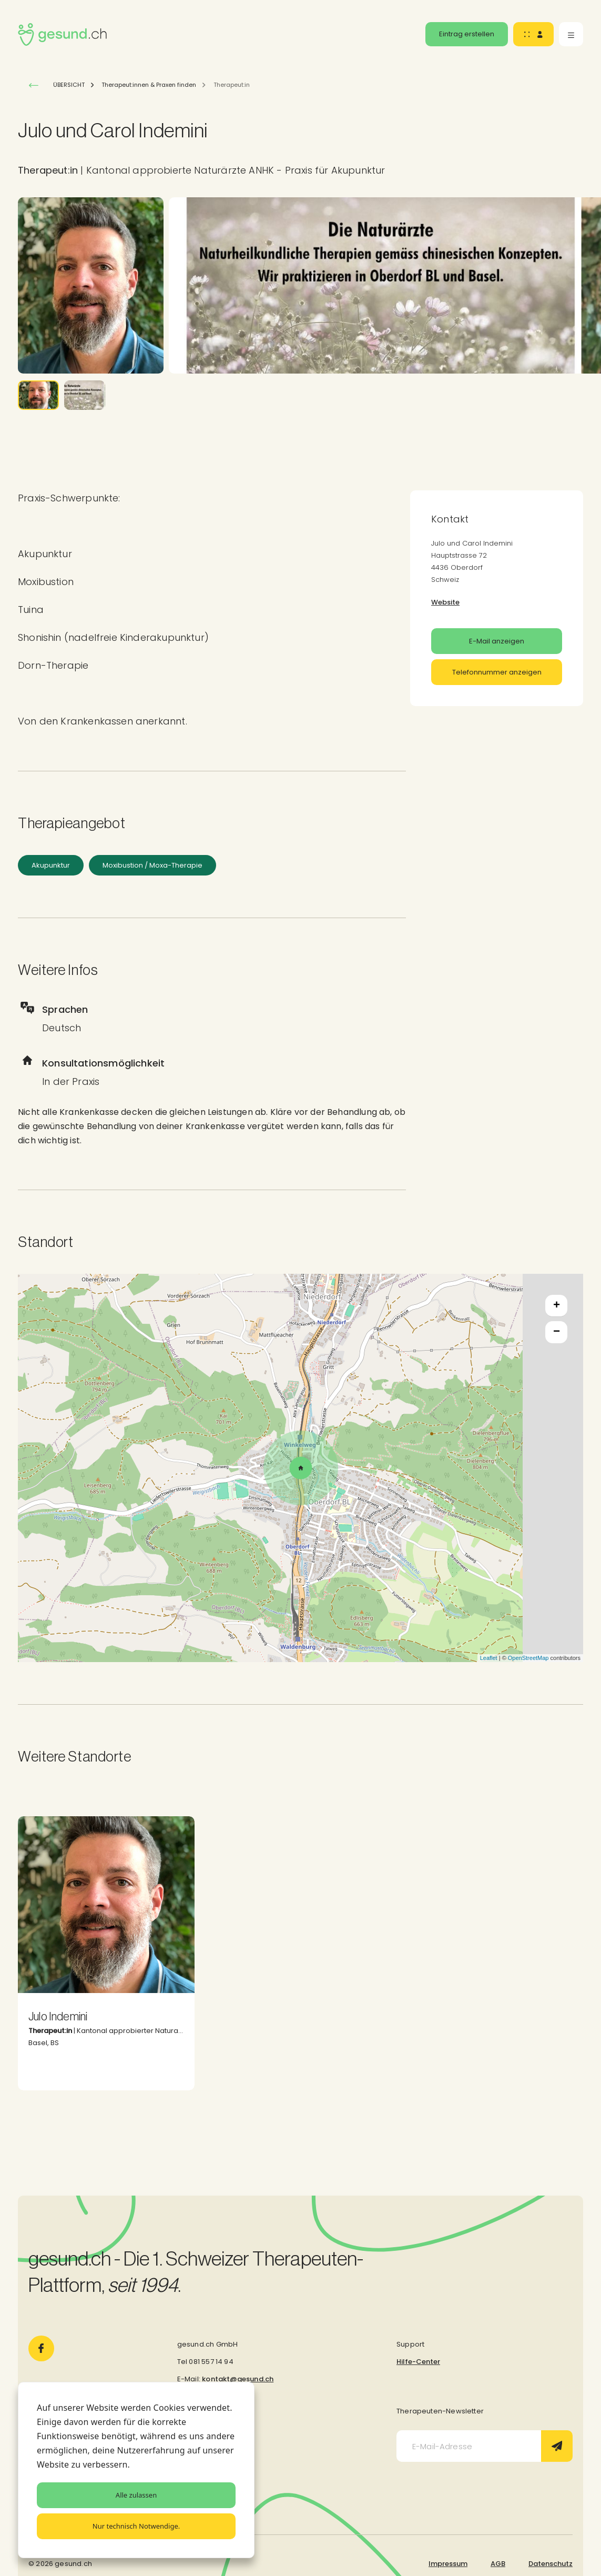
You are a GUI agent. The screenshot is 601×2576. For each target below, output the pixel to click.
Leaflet (488, 1658)
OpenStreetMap (528, 1658)
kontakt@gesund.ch (237, 2379)
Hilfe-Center (418, 2362)
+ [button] (556, 1306)
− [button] (556, 1332)
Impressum (448, 2564)
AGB (498, 2564)
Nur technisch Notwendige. (136, 2526)
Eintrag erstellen (466, 34)
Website (445, 602)
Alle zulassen (136, 2495)
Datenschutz (550, 2564)
